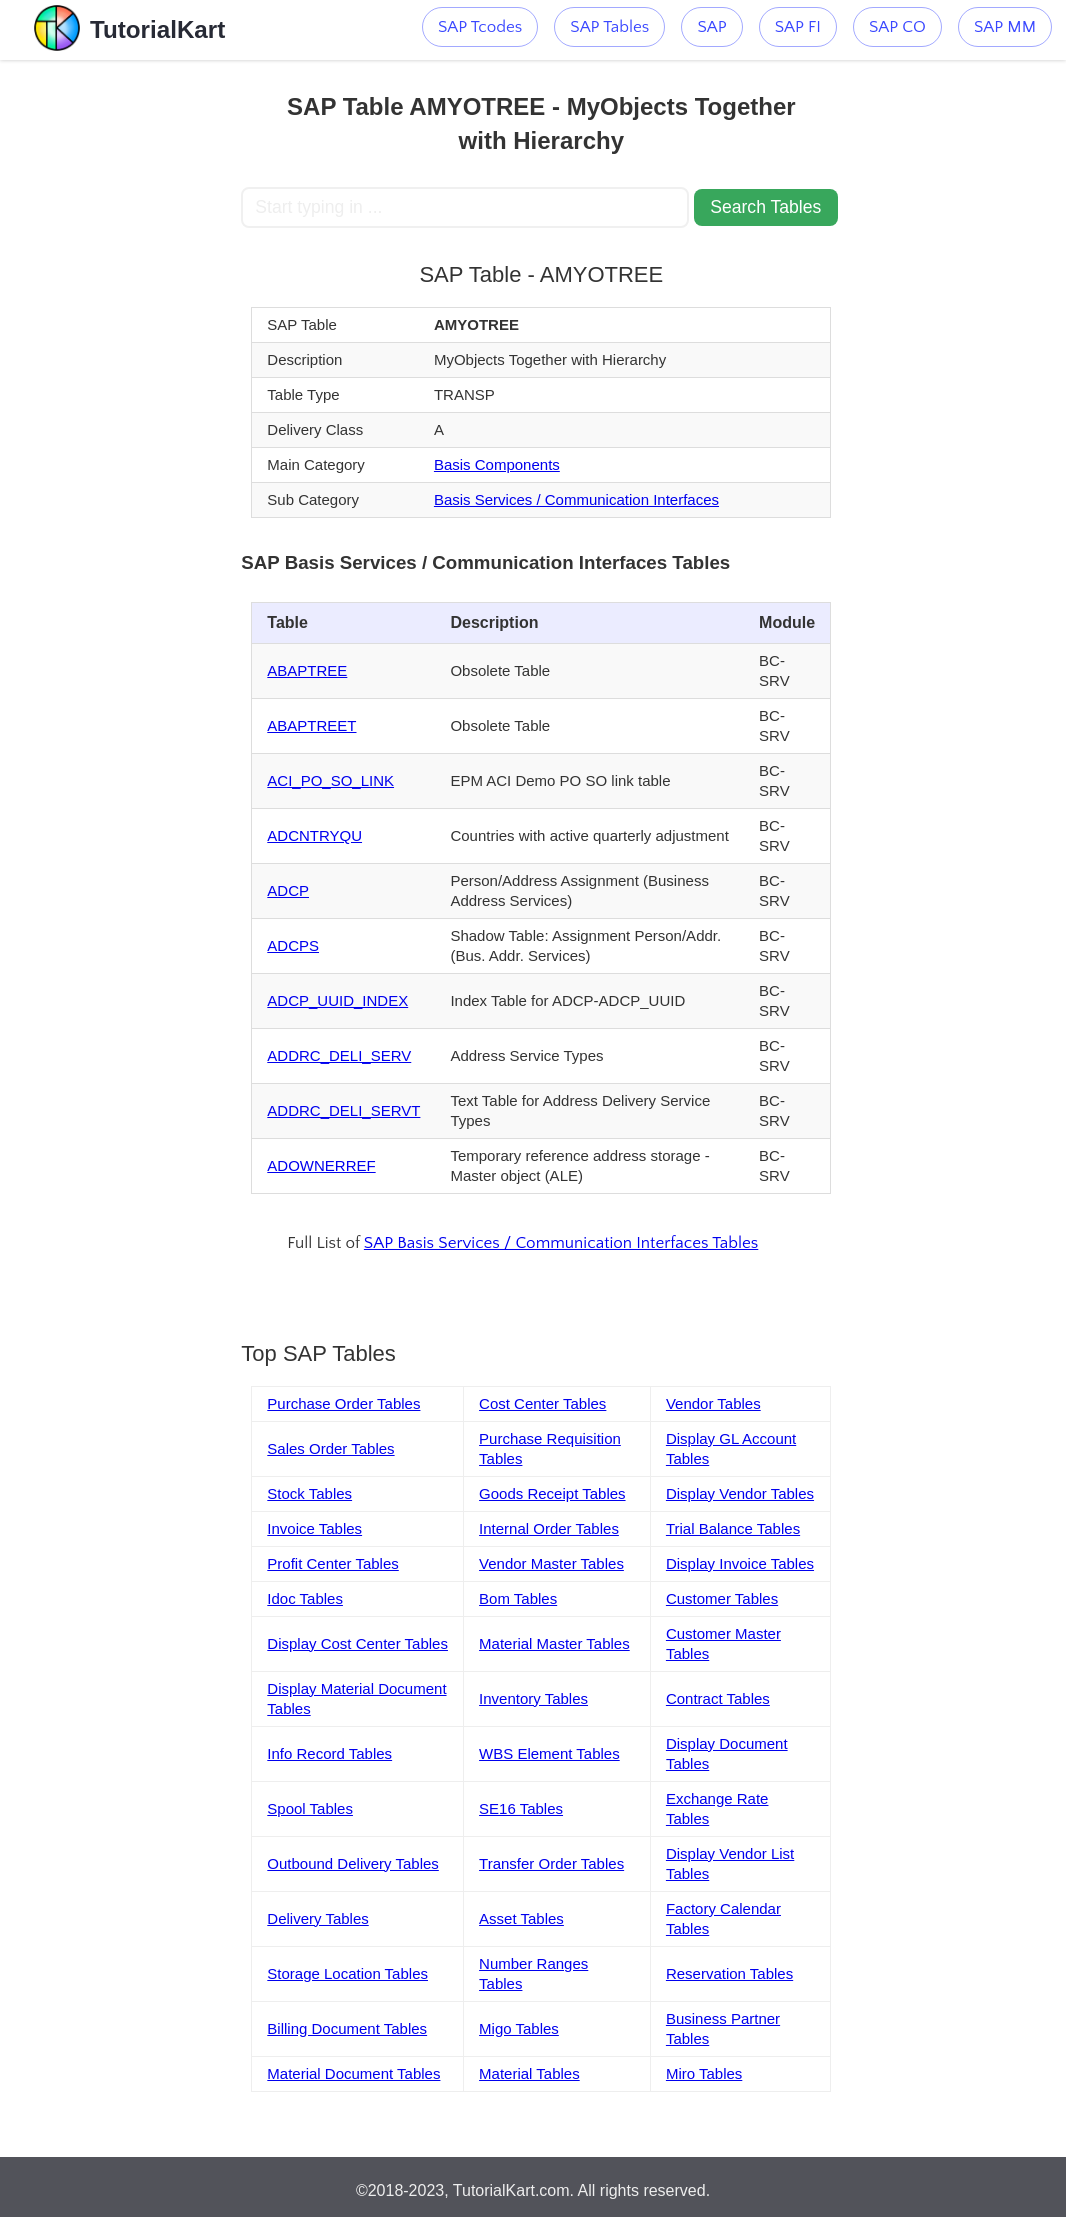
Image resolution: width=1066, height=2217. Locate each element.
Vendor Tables (713, 1403)
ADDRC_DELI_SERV (339, 1055)
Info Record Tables (329, 1753)
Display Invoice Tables (740, 1563)
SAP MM (1005, 27)
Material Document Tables (353, 2073)
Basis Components (497, 464)
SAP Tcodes (480, 27)
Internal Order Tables (549, 1528)
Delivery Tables (317, 1918)
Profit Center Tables (332, 1563)
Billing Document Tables (347, 2028)
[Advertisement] (121, 360)
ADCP (288, 890)
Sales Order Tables (330, 1448)
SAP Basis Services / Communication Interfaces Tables (561, 1243)
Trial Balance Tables (733, 1528)
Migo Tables (519, 2028)
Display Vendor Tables (740, 1493)
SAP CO (897, 27)
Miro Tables (704, 2073)
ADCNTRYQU (314, 835)
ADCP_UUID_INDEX (337, 1000)
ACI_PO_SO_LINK (330, 780)
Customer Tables (722, 1598)
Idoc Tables (305, 1598)
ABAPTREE (307, 670)
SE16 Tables (521, 1808)
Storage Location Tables (347, 1973)
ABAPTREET (311, 725)
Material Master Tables (554, 1643)
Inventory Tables (533, 1698)
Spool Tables (310, 1808)
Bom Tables (518, 1598)
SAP (711, 27)
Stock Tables (309, 1493)
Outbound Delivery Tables (353, 1863)
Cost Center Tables (542, 1403)
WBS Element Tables (549, 1753)
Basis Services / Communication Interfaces (576, 499)
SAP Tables (609, 27)
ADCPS (293, 945)
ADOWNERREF (321, 1165)
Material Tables (529, 2073)
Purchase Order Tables (343, 1403)
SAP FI (798, 27)
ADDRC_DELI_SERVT (343, 1110)
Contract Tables (718, 1698)
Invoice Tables (314, 1528)
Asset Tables (521, 1918)
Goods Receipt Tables (552, 1493)
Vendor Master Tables (551, 1563)
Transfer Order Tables (551, 1863)
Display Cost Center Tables (357, 1643)
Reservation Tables (729, 1973)
